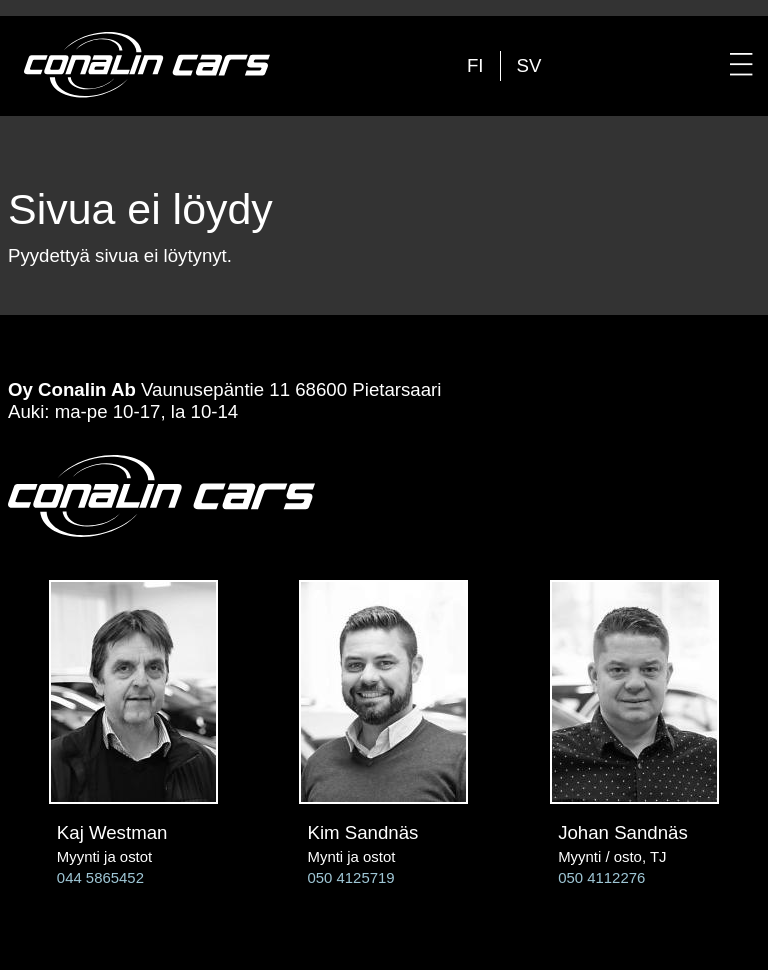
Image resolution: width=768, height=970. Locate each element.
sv (529, 65)
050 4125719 (350, 877)
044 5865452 (100, 877)
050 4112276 (601, 877)
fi (475, 65)
